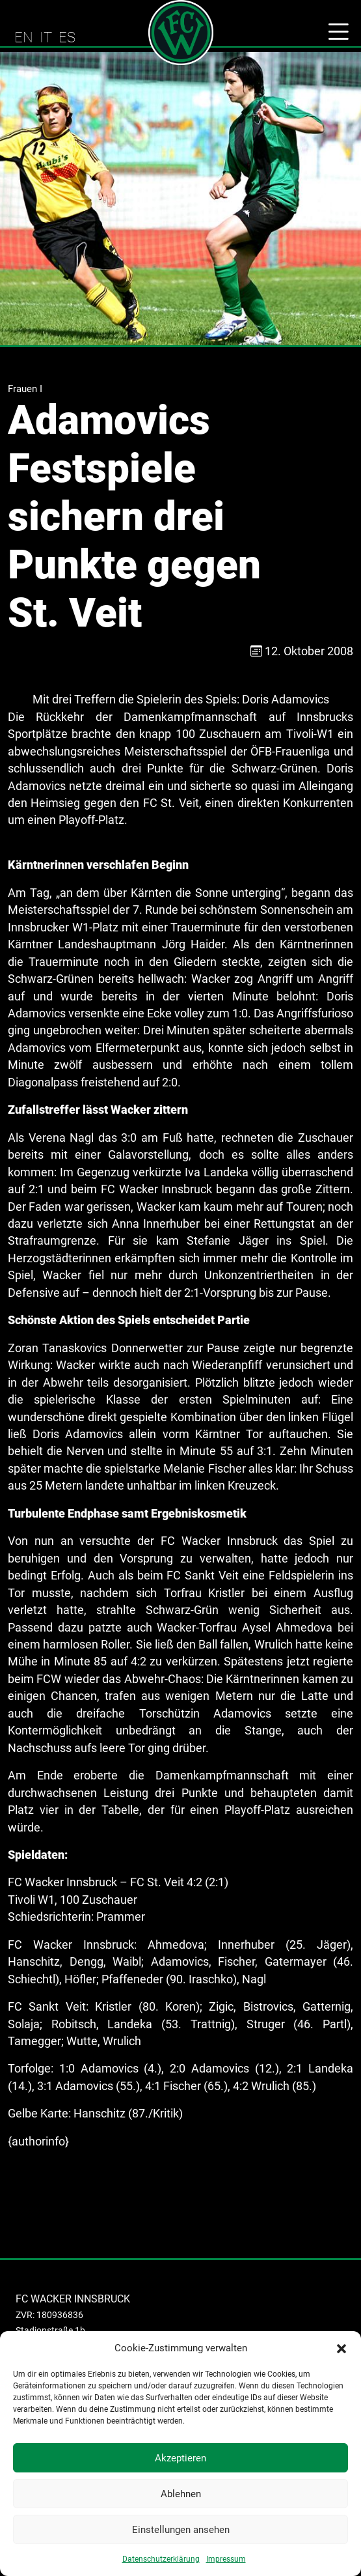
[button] (341, 2348)
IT (46, 37)
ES (67, 37)
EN (23, 37)
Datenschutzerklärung (161, 2559)
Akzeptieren (180, 2458)
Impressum (226, 2559)
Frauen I (25, 389)
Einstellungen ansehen (181, 2530)
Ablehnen (181, 2494)
